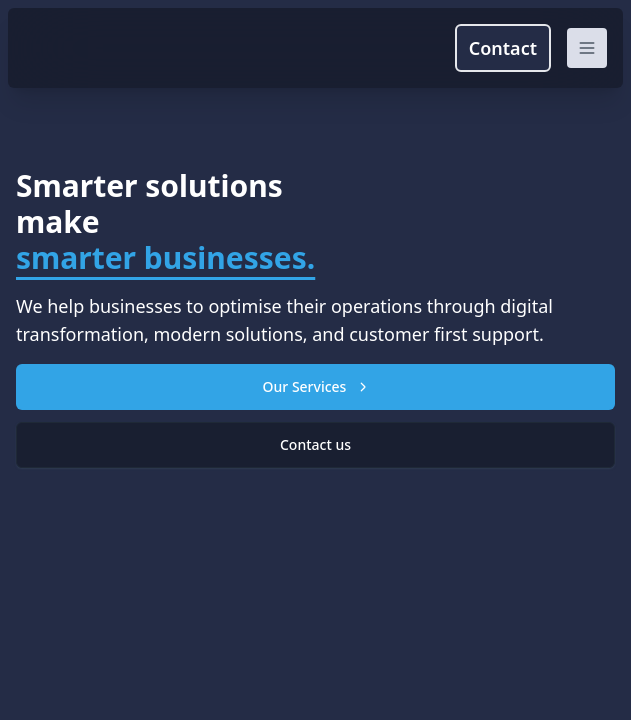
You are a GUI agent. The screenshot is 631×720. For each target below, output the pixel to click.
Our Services (316, 386)
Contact (503, 48)
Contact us (315, 444)
